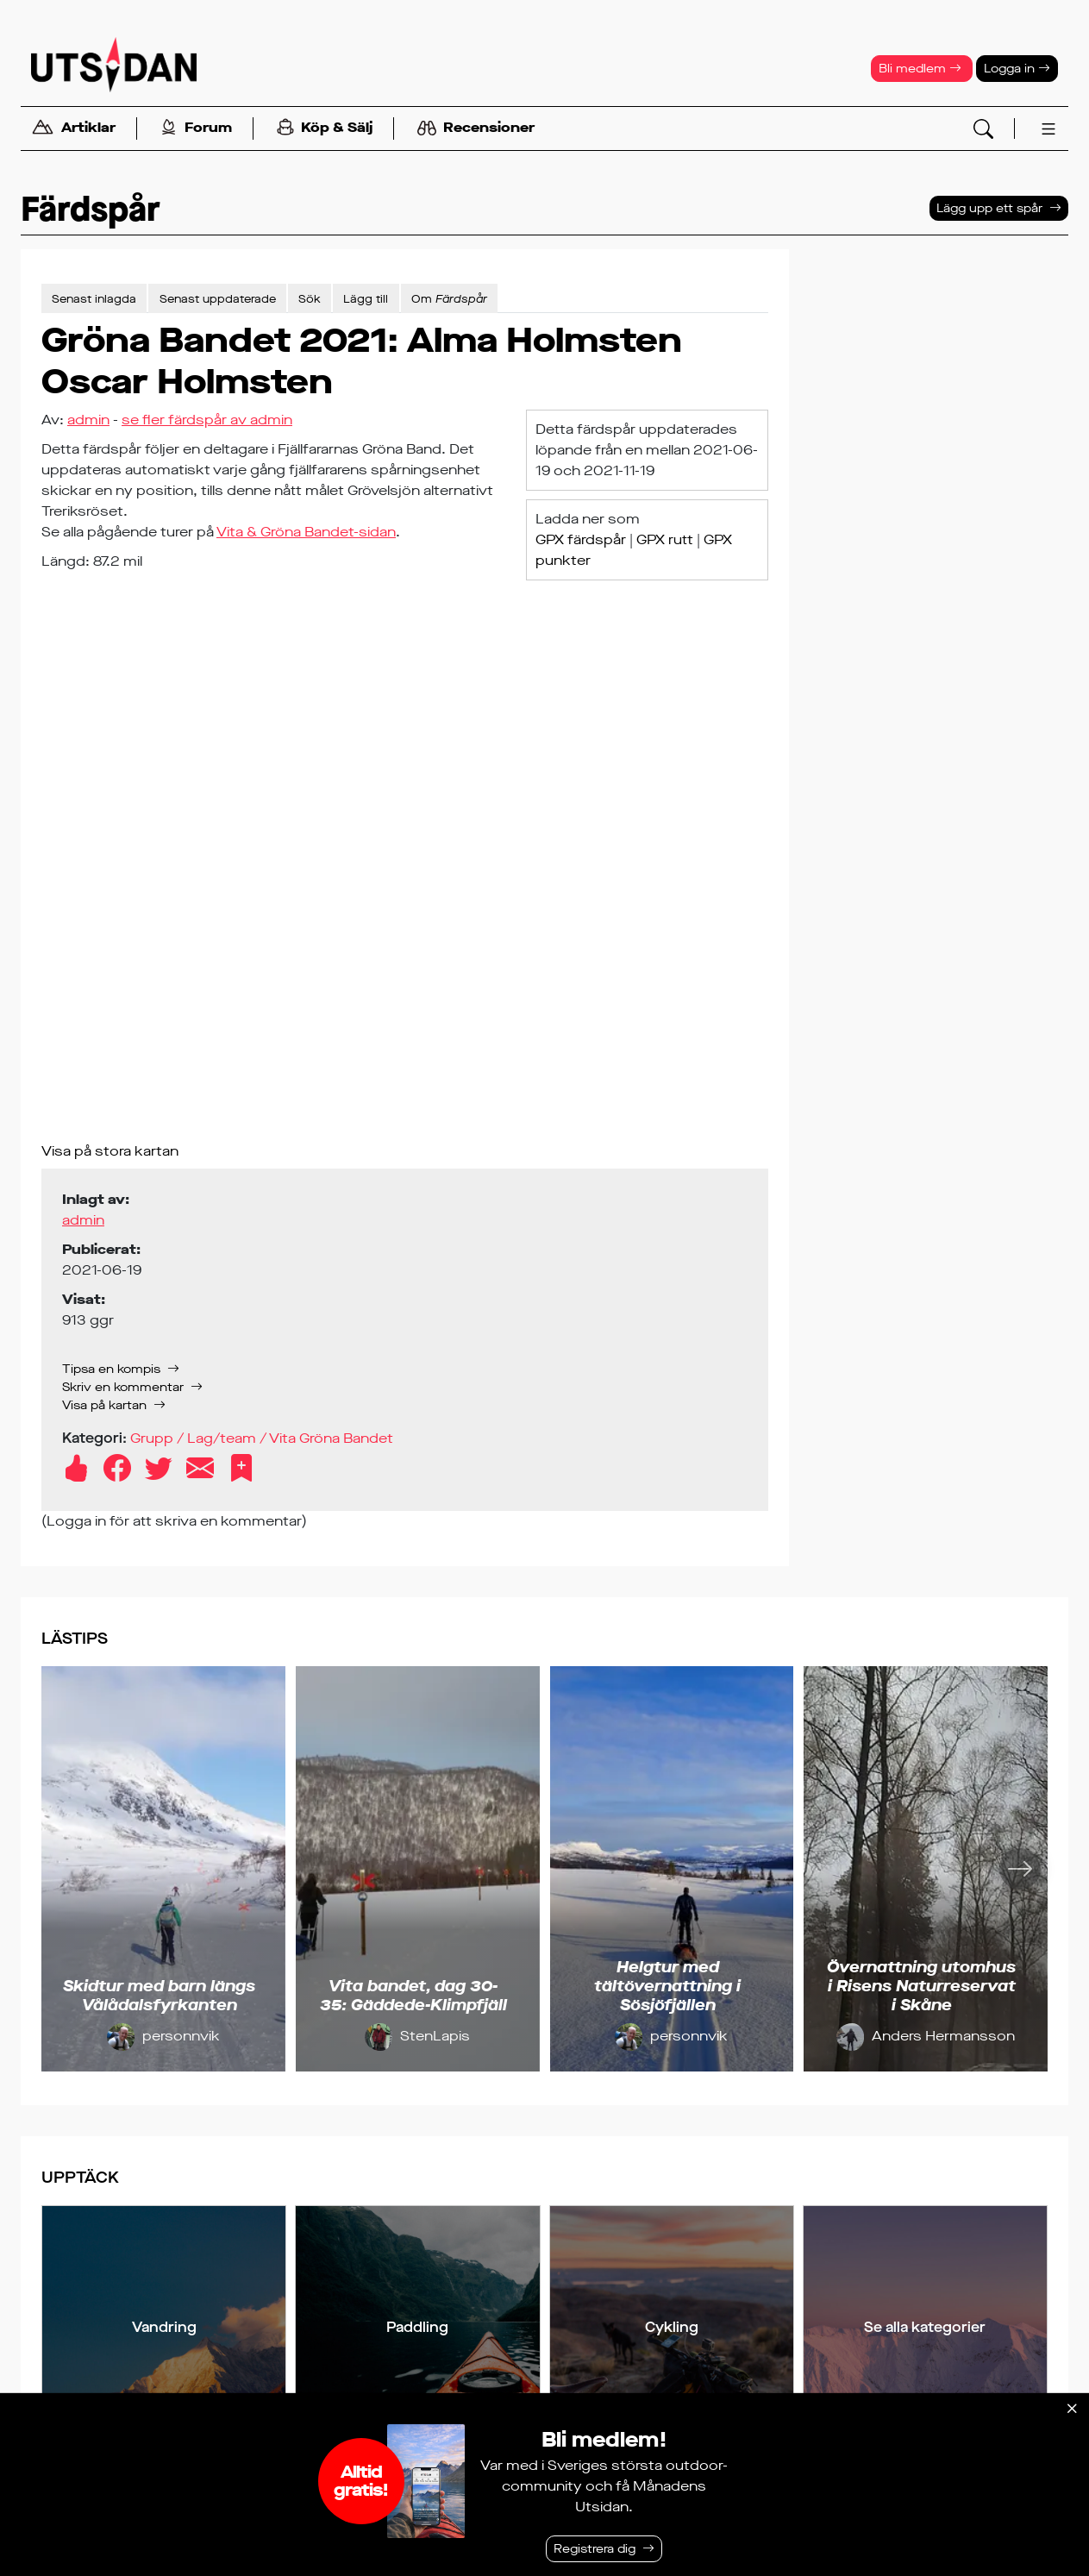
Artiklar (73, 129)
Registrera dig (594, 2549)
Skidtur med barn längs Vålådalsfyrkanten (159, 1995)
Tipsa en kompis (111, 1369)
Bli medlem (920, 69)
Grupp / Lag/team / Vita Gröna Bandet (261, 1438)
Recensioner (476, 128)
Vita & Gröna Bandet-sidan (306, 532)
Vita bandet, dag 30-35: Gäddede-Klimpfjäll (413, 1995)
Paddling (417, 2327)
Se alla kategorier (925, 2327)
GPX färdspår (580, 539)
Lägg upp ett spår (989, 208)
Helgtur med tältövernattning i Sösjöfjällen (667, 1986)
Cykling (671, 2327)
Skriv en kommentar (123, 1387)
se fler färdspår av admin (207, 420)
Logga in (1017, 69)
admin (88, 420)
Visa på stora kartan (109, 1151)
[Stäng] (1072, 2408)
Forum (196, 129)
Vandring (164, 2327)
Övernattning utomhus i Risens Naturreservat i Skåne (921, 1986)
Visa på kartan (104, 1405)
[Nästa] (1020, 1868)
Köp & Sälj (324, 129)
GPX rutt (664, 539)
